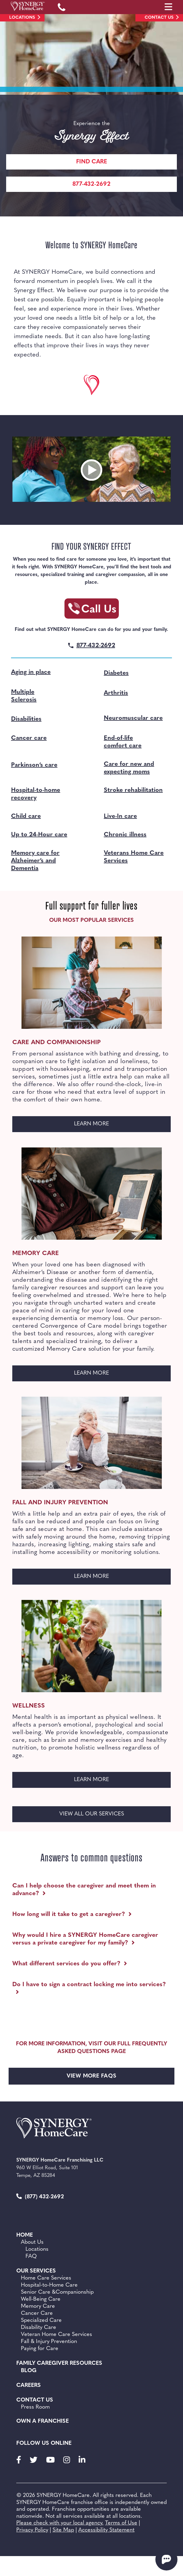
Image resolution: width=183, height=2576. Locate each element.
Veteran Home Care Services (56, 2334)
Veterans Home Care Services (134, 857)
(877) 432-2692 (40, 2196)
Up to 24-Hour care (39, 835)
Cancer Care (37, 2313)
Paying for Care (39, 2349)
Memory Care (35, 1253)
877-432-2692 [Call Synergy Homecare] (91, 184)
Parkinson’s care (34, 765)
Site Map (63, 2530)
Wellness (28, 1706)
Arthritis (116, 693)
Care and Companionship (56, 1043)
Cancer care (29, 738)
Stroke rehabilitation (133, 790)
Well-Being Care (40, 2299)
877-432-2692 (95, 646)
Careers (28, 2385)
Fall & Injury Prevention (49, 2342)
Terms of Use (121, 2523)
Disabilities (26, 719)
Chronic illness (125, 835)
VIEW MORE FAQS (92, 2076)
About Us (32, 2242)
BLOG (29, 2371)
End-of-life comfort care (123, 742)
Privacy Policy (32, 2530)
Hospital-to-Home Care (49, 2285)
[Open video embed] (91, 470)
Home (24, 2235)
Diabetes (116, 673)
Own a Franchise (42, 2421)
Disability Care (38, 2327)
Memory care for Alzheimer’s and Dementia (35, 861)
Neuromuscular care (133, 718)
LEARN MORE (110, 1126)
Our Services (36, 2271)
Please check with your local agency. (59, 2523)
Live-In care (120, 816)
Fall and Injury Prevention (60, 1503)
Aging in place (31, 672)
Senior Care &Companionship (57, 2292)
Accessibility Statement (106, 2530)
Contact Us (159, 17)
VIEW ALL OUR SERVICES (91, 1814)
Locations (22, 17)
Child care (26, 816)
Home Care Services (46, 2278)
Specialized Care (41, 2320)
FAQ (31, 2256)
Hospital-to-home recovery (35, 794)
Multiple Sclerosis (24, 696)
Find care (91, 162)
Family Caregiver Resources (59, 2363)
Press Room (35, 2407)
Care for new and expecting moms (129, 768)
